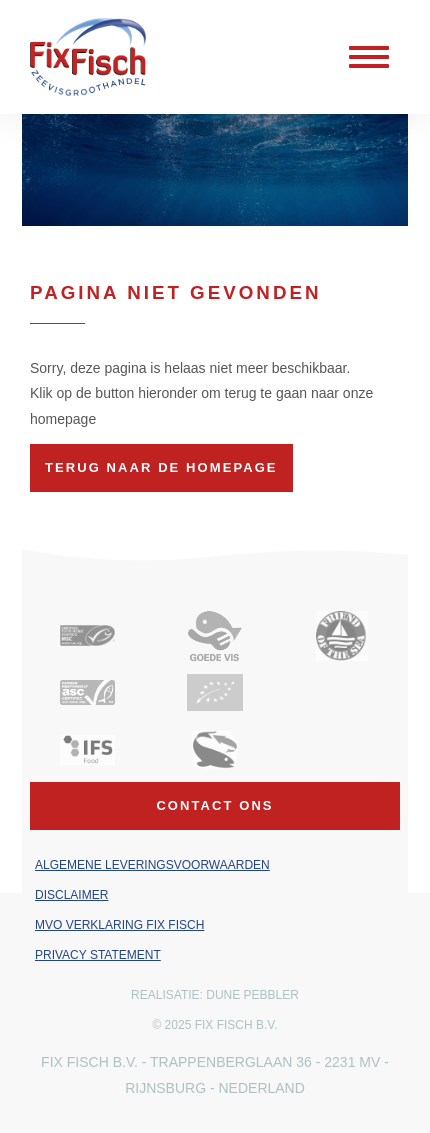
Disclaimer (71, 895)
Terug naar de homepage (161, 467)
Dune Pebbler (252, 995)
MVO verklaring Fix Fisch (119, 925)
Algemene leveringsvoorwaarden (152, 865)
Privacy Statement (98, 955)
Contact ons (214, 805)
